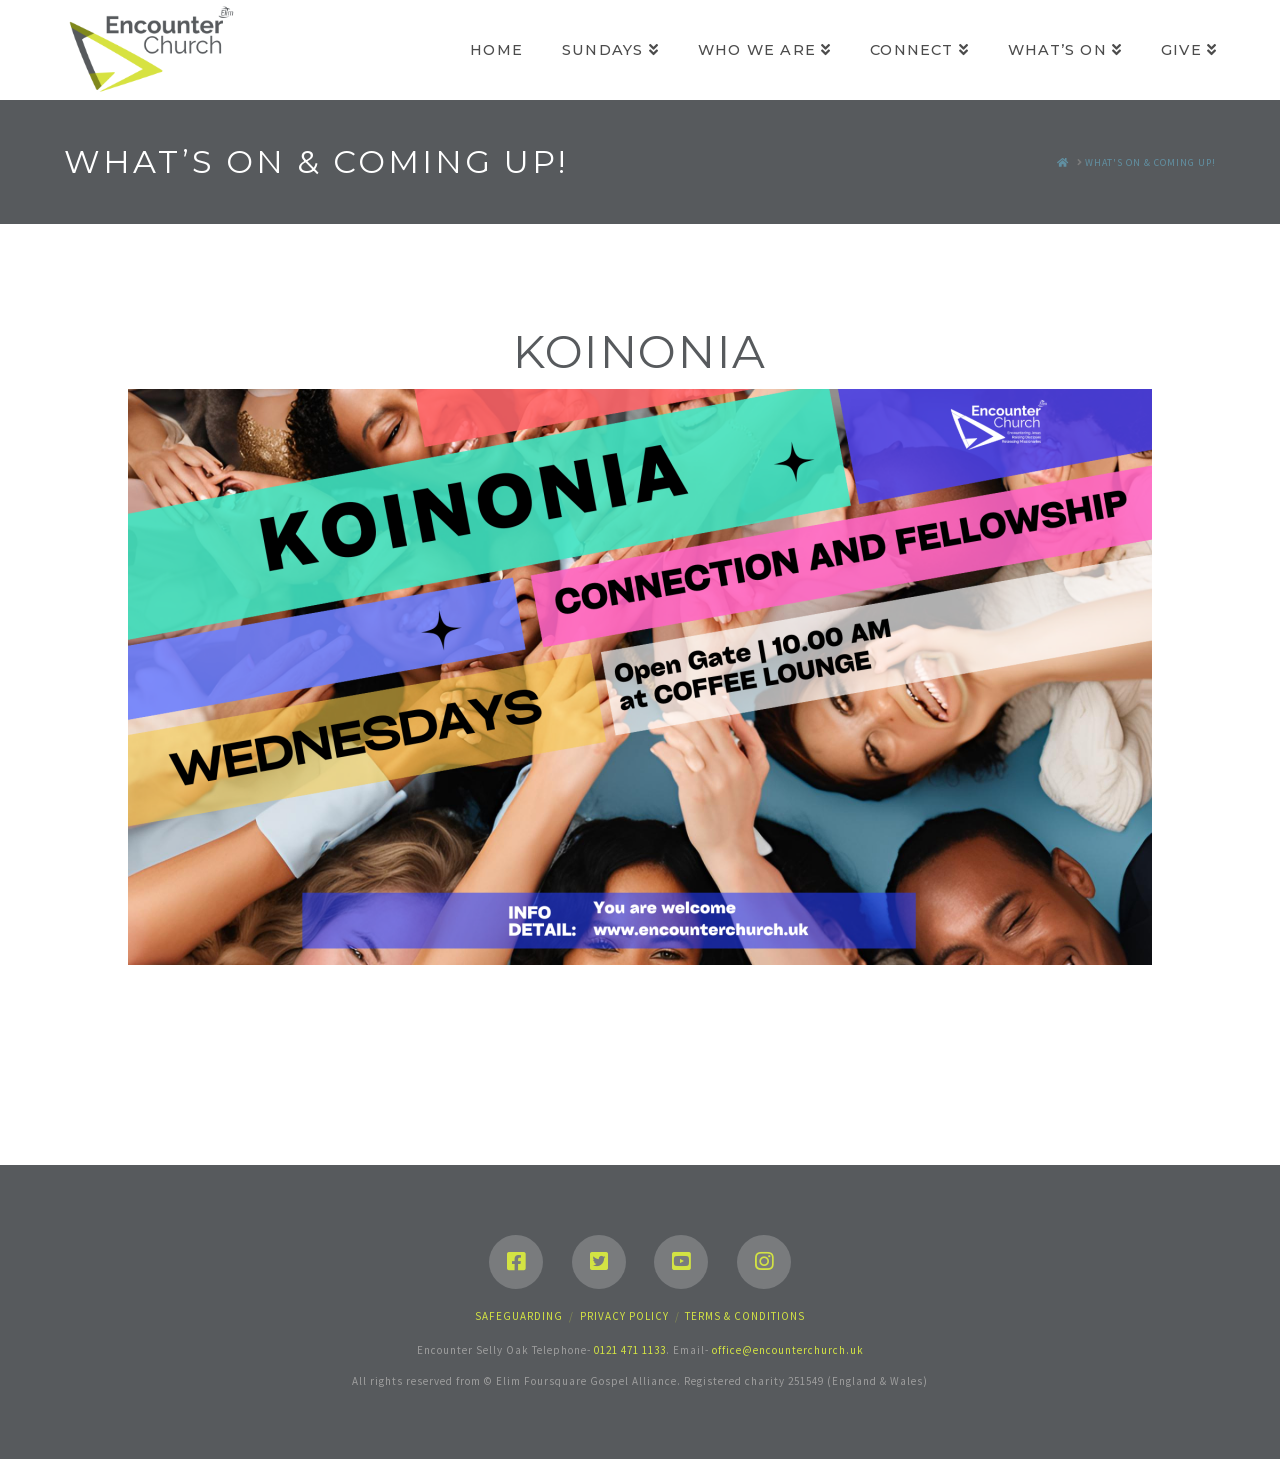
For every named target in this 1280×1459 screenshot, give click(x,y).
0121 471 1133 (630, 1350)
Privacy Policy (624, 1316)
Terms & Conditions (745, 1316)
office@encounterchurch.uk (788, 1350)
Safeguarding (519, 1316)
